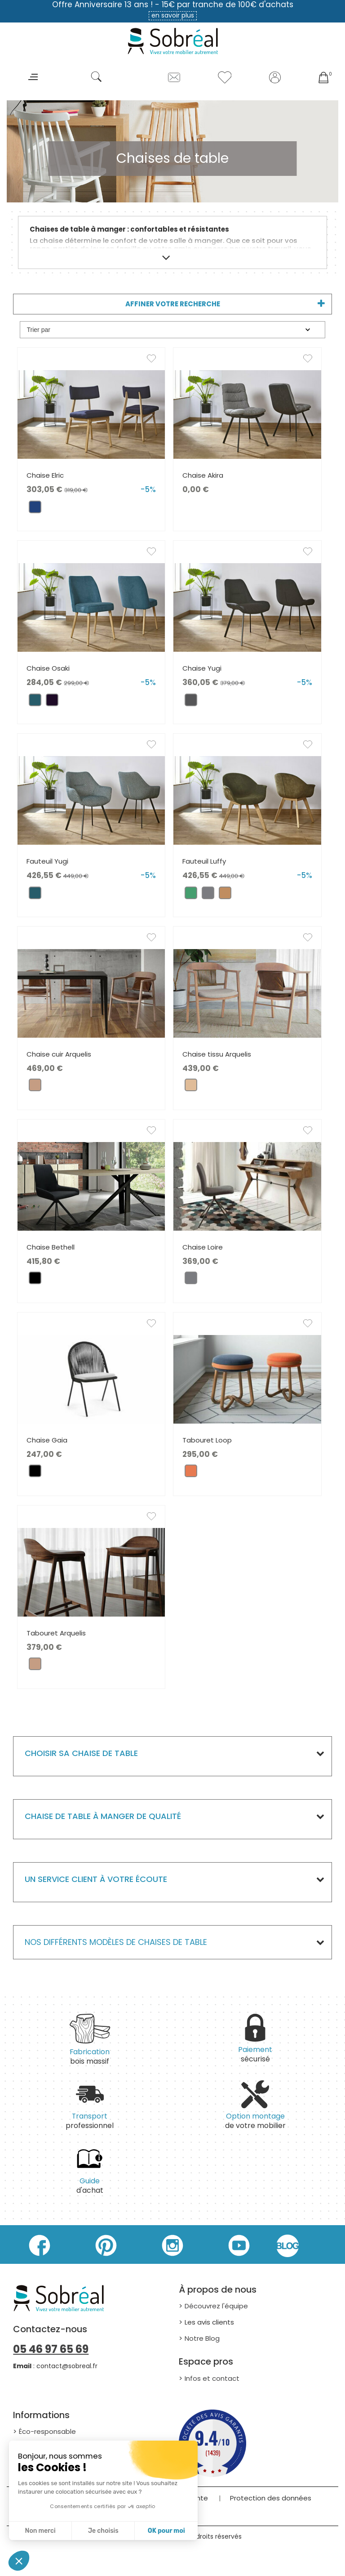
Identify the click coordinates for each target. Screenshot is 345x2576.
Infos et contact (212, 2378)
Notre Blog (202, 2338)
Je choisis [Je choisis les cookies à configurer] (103, 2531)
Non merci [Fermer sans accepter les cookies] (40, 2531)
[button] (19, 2561)
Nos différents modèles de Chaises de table (116, 1942)
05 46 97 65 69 (50, 2349)
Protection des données (270, 2498)
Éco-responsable (47, 2431)
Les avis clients (209, 2322)
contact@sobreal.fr (66, 2365)
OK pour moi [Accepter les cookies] (166, 2531)
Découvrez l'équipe (216, 2306)
